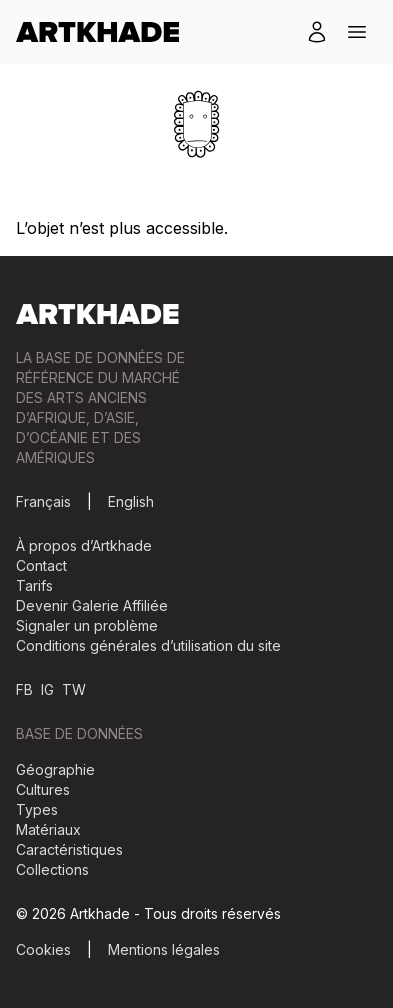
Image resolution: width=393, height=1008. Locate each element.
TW (74, 689)
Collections (52, 869)
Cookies (43, 949)
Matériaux (48, 829)
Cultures (43, 789)
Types (37, 809)
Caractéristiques (69, 849)
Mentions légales (164, 949)
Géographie (55, 769)
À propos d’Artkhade (84, 545)
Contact (41, 565)
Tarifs (34, 585)
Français (43, 501)
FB (24, 689)
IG (47, 689)
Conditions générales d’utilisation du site (148, 645)
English (131, 501)
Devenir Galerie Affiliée (92, 605)
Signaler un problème (87, 625)
